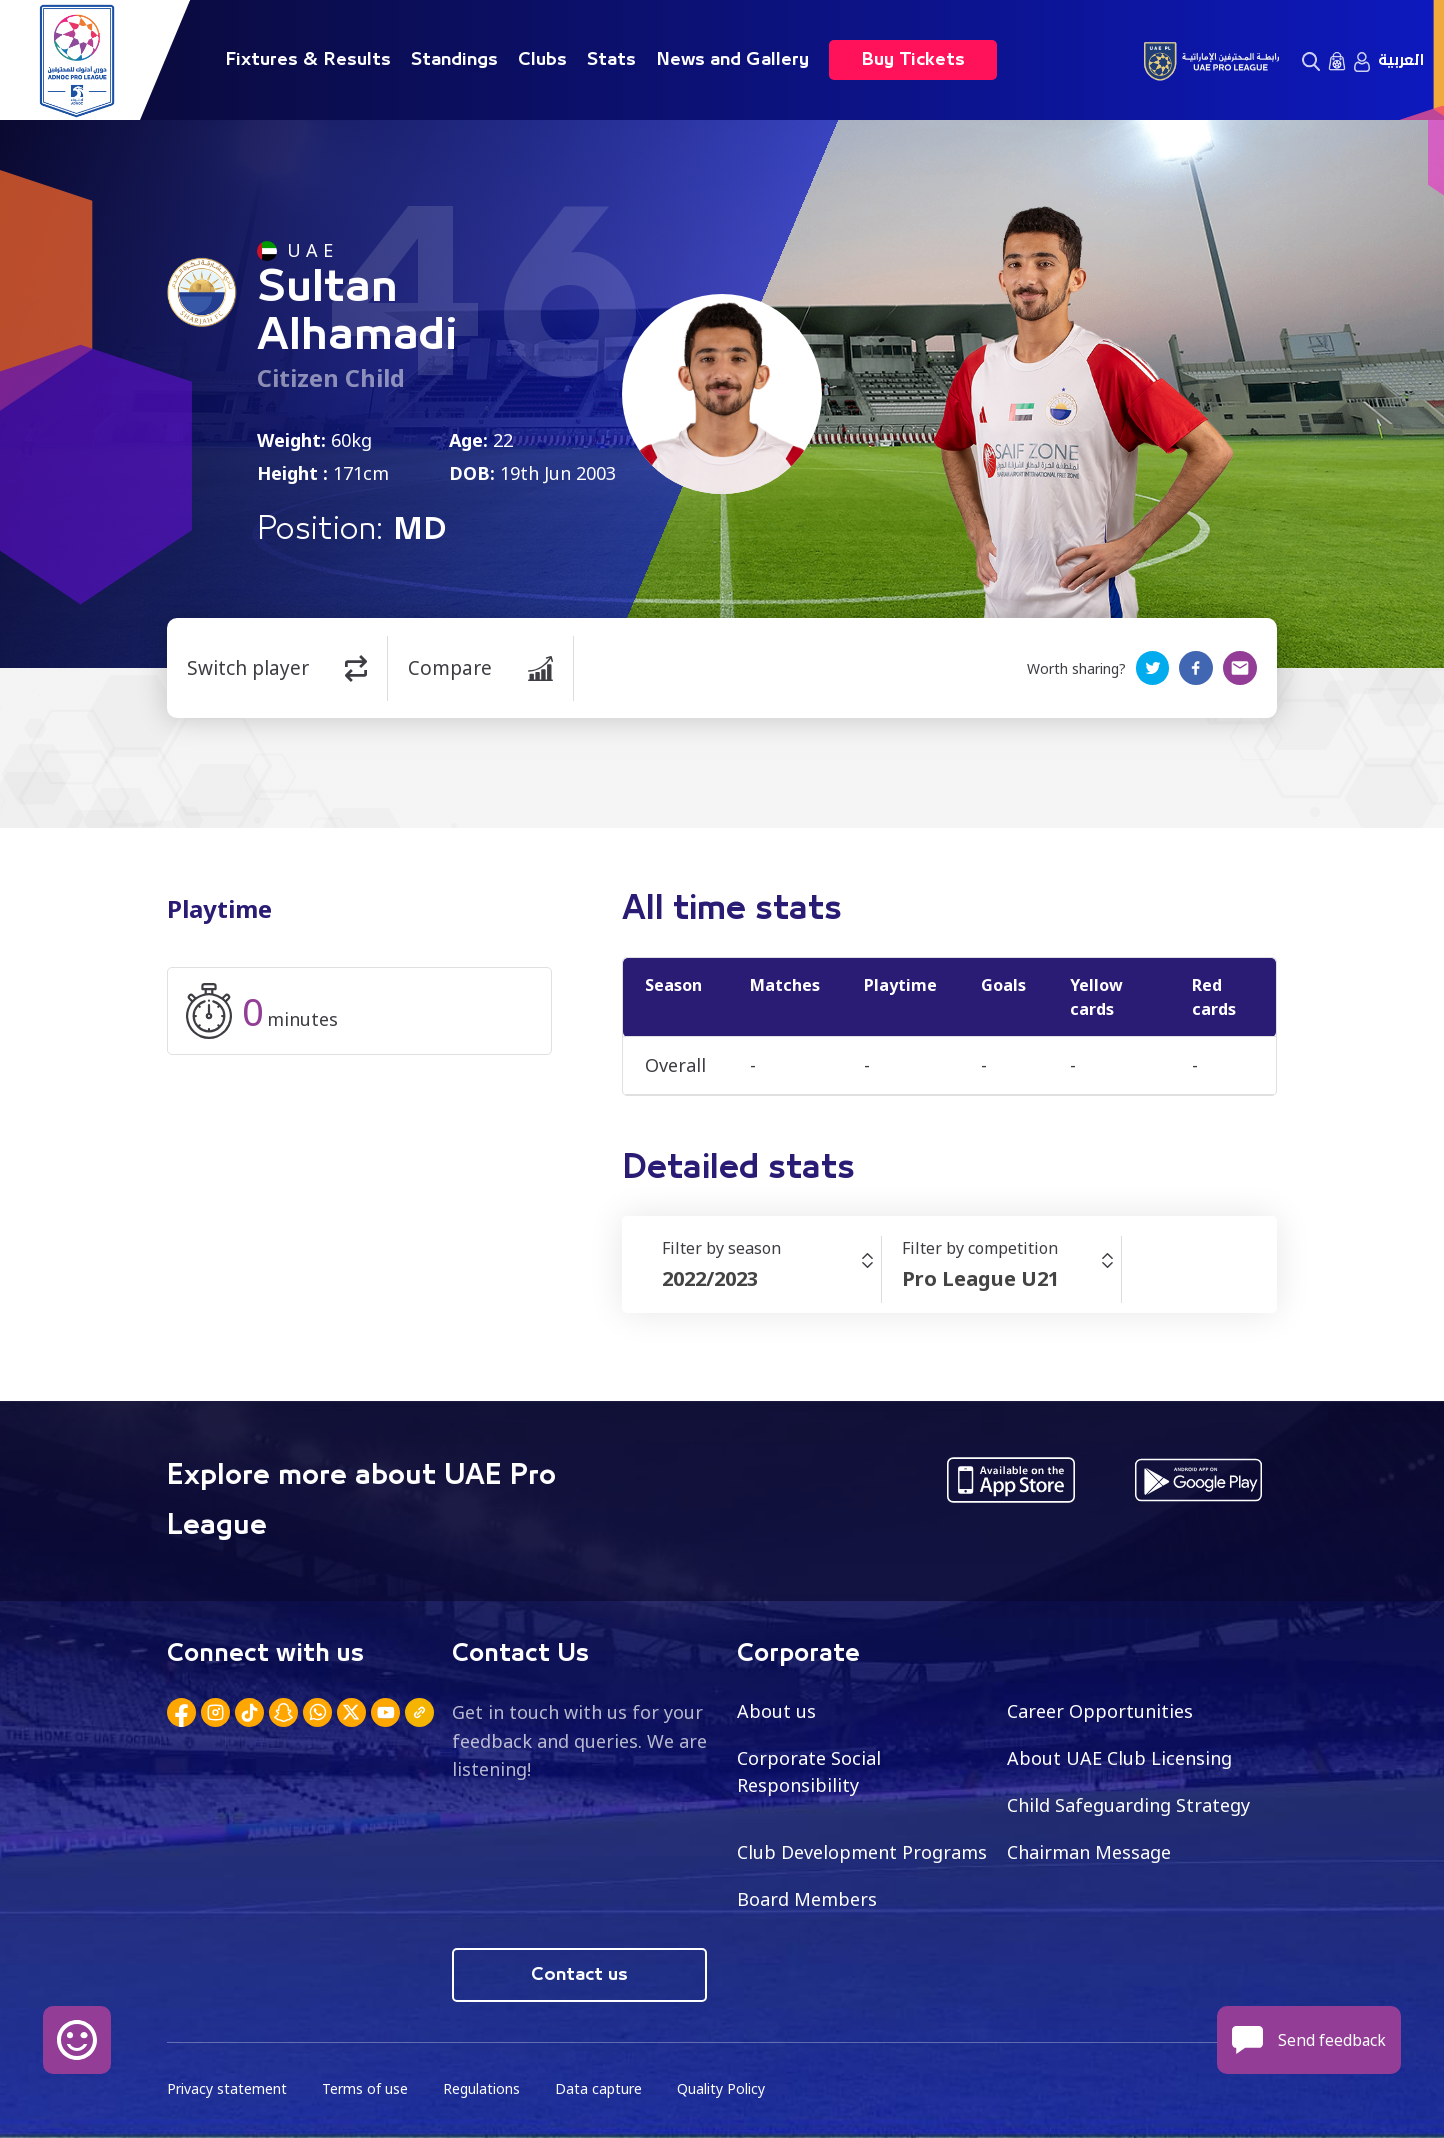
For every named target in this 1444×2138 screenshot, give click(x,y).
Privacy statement (227, 2088)
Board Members (807, 1899)
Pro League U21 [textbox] (980, 1278)
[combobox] (771, 1279)
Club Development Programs (862, 1852)
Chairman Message (1089, 1852)
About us (776, 1711)
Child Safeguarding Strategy (1128, 1805)
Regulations (481, 2088)
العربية (1401, 60)
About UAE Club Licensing (1119, 1758)
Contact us (579, 1975)
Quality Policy (721, 2088)
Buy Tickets (913, 60)
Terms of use (365, 2088)
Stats (611, 60)
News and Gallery (732, 60)
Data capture (598, 2088)
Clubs (542, 60)
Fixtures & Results (308, 60)
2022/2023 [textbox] (710, 1278)
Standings (454, 60)
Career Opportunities (1100, 1711)
